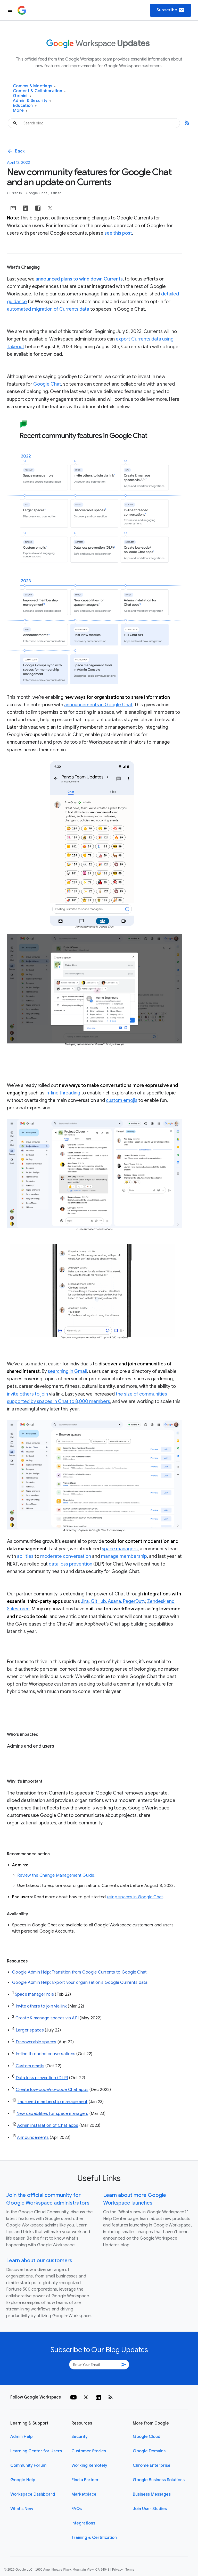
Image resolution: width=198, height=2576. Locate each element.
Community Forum (28, 2465)
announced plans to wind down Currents (79, 279)
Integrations (83, 2523)
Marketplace (83, 2494)
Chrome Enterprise (151, 2465)
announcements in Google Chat (98, 705)
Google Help (22, 2480)
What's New (21, 2508)
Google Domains (149, 2451)
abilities (25, 1556)
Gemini (22, 95)
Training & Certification (94, 2537)
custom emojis (121, 1100)
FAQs (76, 2508)
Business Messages (152, 2494)
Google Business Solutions (159, 2480)
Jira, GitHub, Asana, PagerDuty (113, 1601)
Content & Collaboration (39, 91)
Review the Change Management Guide (55, 1875)
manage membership (124, 1556)
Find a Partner (85, 2480)
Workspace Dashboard (32, 2494)
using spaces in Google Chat (135, 1897)
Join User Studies (150, 2508)
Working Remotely (89, 2465)
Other (56, 193)
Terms (129, 2569)
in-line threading (62, 1093)
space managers (120, 1549)
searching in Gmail (67, 1371)
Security (79, 2436)
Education (25, 105)
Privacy (117, 2569)
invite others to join (27, 1394)
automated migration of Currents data (48, 309)
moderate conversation (65, 1556)
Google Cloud (146, 2436)
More (20, 110)
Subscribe (170, 10)
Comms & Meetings (34, 86)
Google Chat (37, 193)
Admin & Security (32, 100)
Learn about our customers (39, 2260)
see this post (118, 233)
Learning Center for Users (36, 2451)
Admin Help (21, 2436)
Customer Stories (88, 2451)
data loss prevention (70, 1564)
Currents (14, 193)
